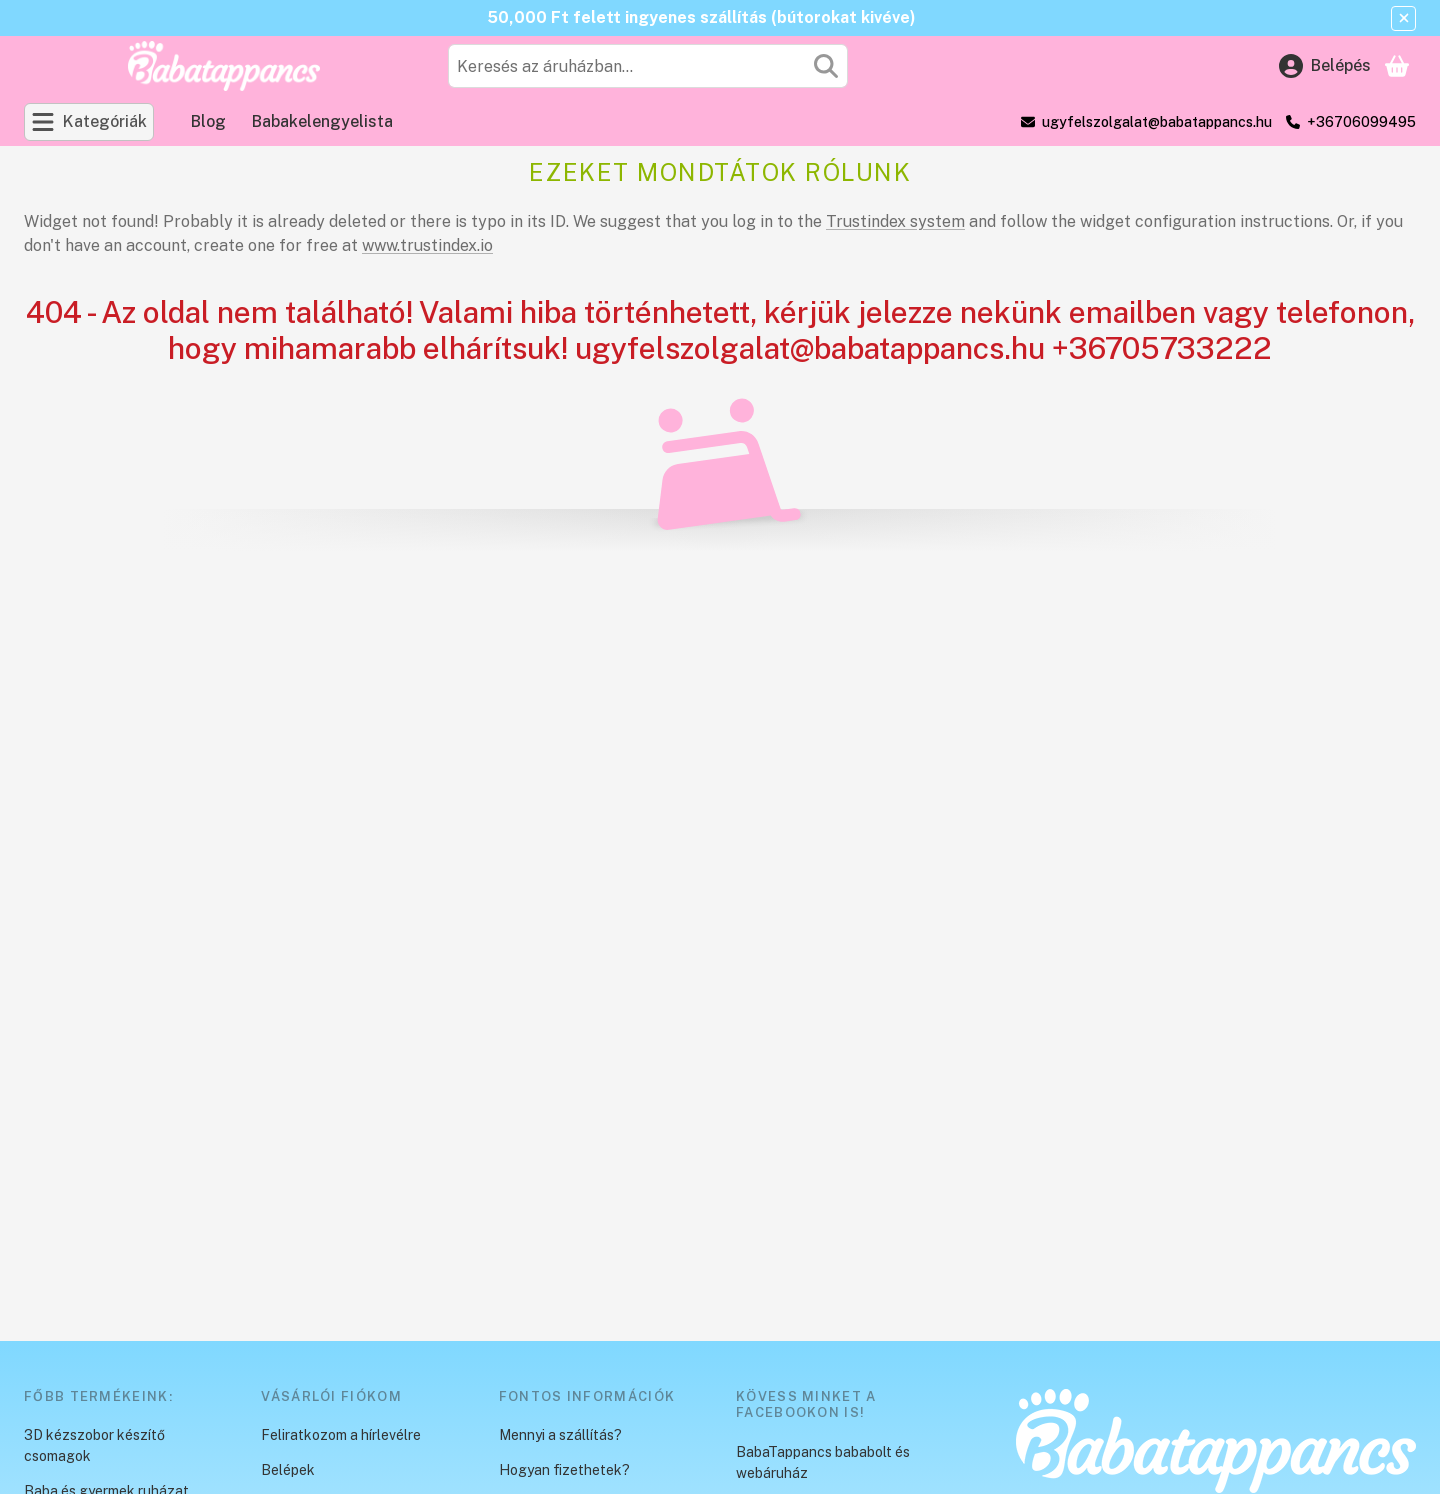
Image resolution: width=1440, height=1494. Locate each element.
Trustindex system (895, 221)
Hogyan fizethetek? (564, 1470)
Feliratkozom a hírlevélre (341, 1435)
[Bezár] (1403, 18)
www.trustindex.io (427, 245)
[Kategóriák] (89, 122)
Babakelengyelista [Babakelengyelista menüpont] (322, 121)
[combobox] (648, 66)
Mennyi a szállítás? (560, 1435)
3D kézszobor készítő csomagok (94, 1445)
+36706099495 (1361, 122)
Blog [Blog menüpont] (208, 121)
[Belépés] (1325, 66)
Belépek (288, 1470)
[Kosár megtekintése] (1397, 66)
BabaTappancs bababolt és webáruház (823, 1462)
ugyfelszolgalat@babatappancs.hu (1157, 122)
